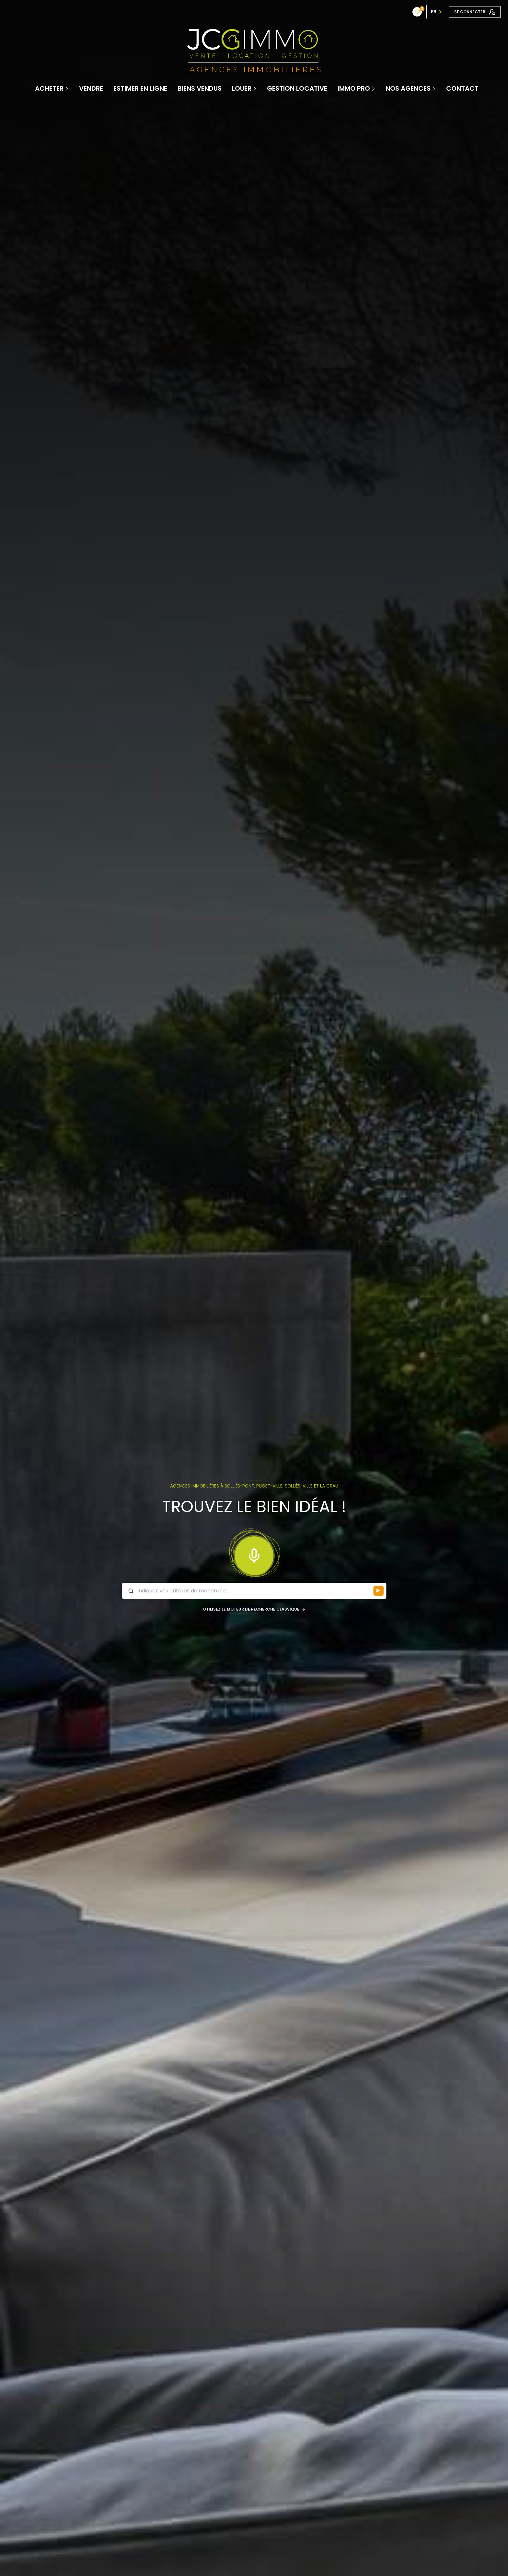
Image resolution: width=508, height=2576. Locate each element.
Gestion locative (297, 88)
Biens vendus (200, 88)
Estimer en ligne (140, 88)
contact (462, 88)
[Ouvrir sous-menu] (67, 88)
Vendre (91, 88)
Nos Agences (408, 88)
